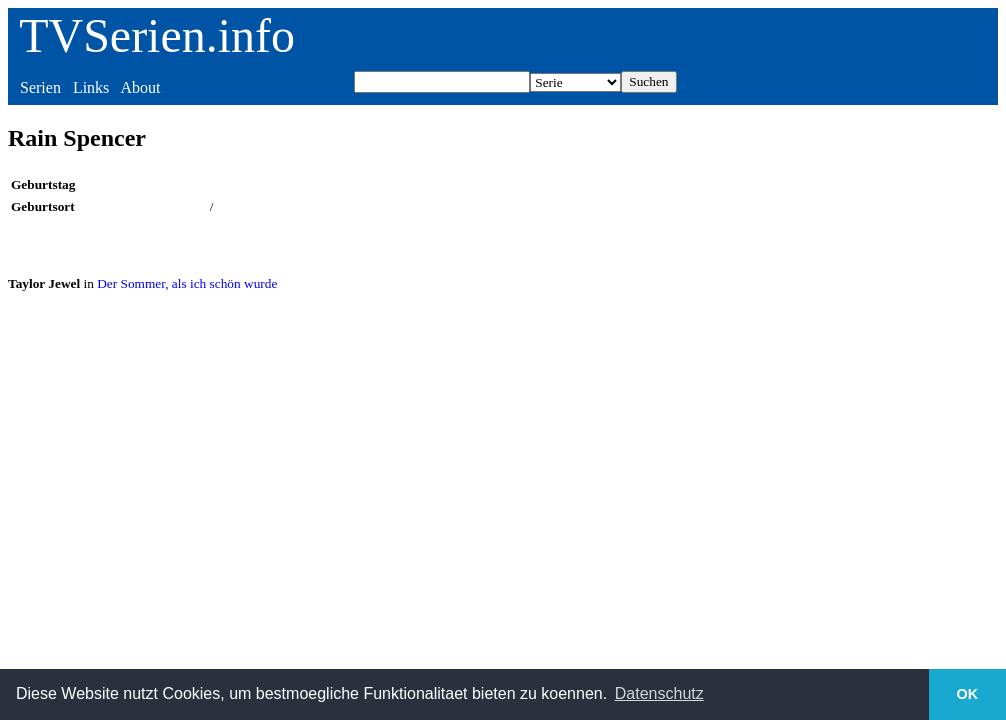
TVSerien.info (157, 35)
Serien (40, 87)
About (140, 87)
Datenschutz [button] (659, 693)
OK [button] (968, 694)
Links (91, 87)
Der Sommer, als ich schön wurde (187, 283)
